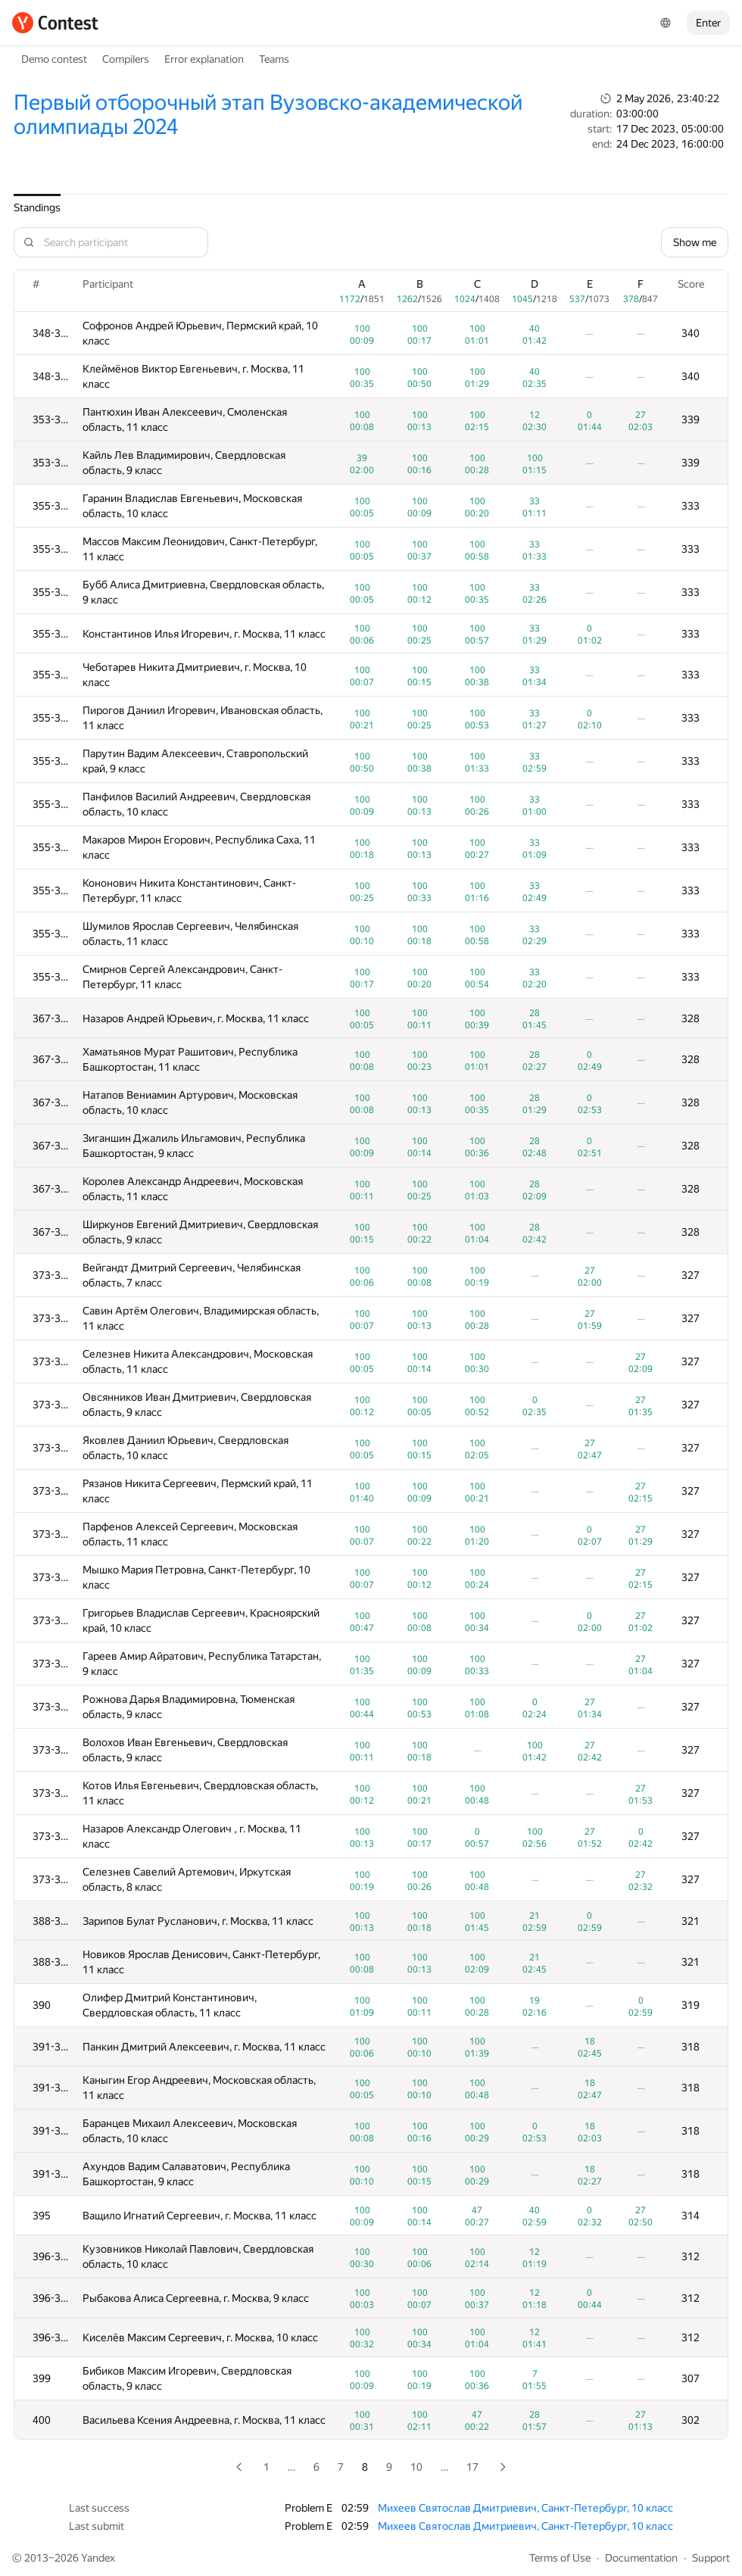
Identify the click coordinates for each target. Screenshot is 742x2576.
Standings (37, 207)
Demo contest (54, 59)
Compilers (125, 59)
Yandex (98, 2558)
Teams (274, 59)
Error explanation (204, 59)
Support (711, 2558)
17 (472, 2467)
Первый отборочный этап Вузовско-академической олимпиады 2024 (268, 114)
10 (416, 2467)
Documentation (641, 2558)
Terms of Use (560, 2558)
